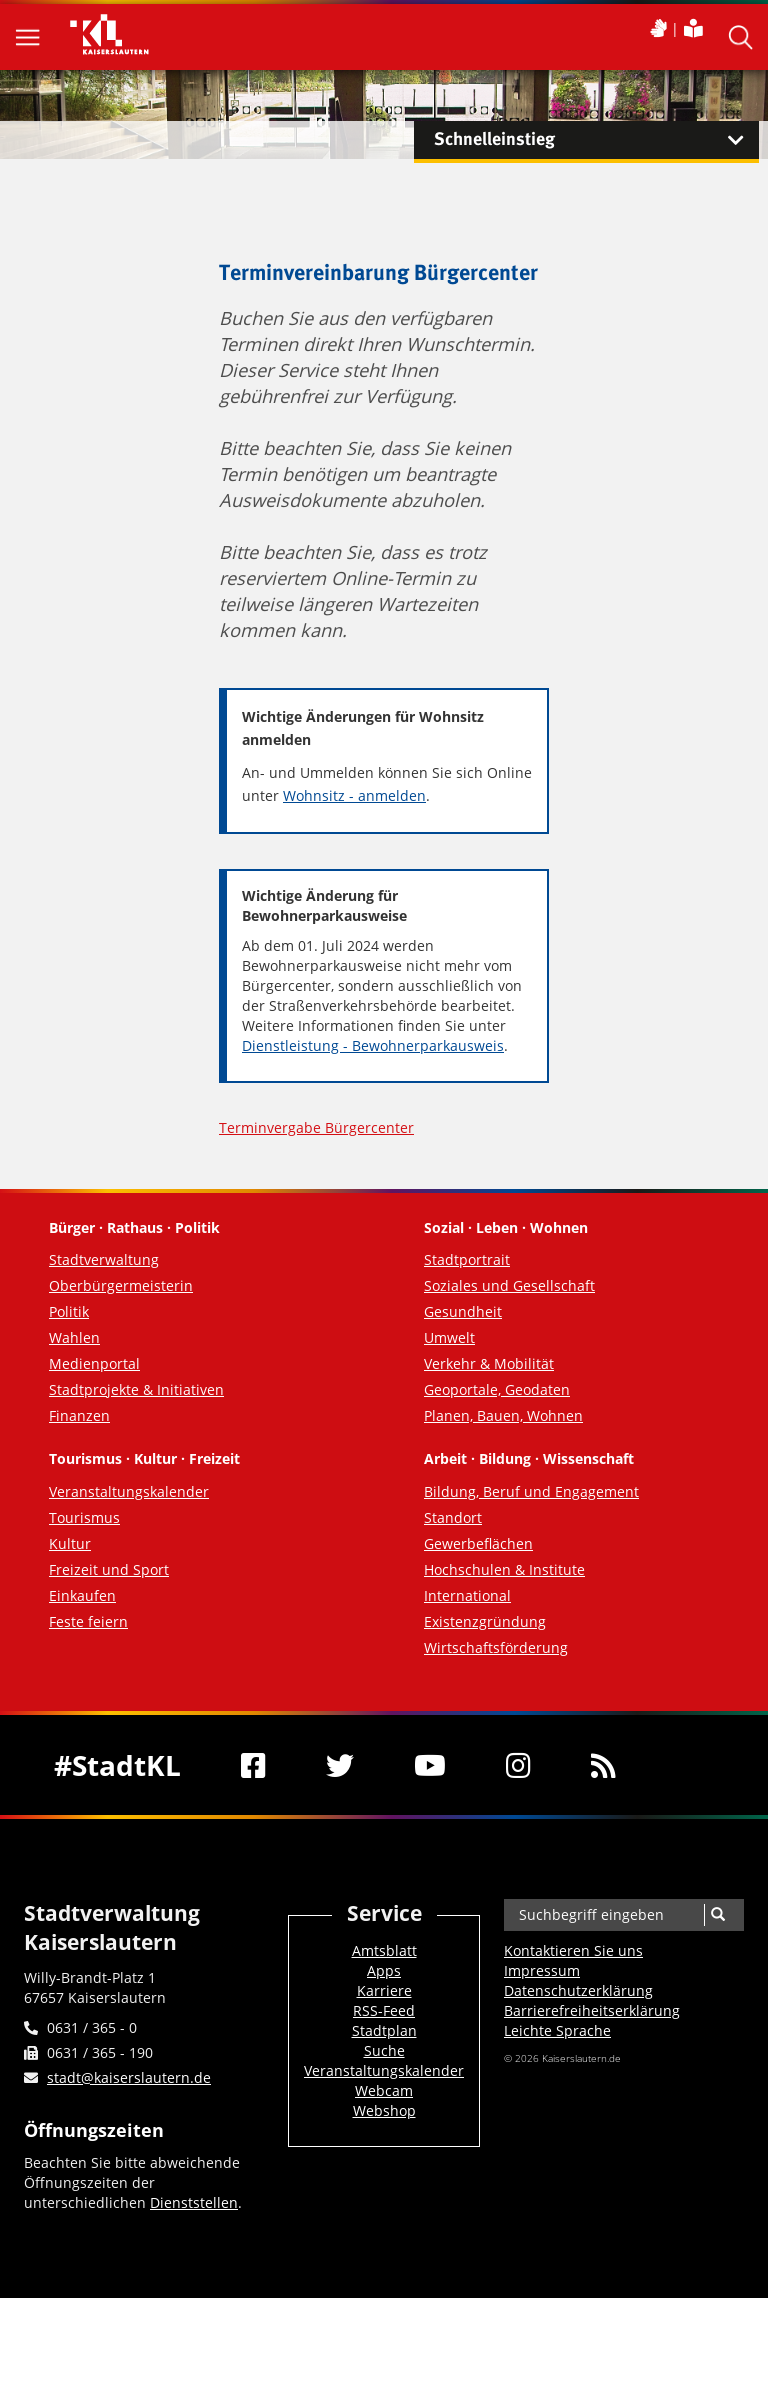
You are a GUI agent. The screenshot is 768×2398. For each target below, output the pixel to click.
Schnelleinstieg (596, 140)
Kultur (70, 1543)
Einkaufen (82, 1595)
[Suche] (717, 1915)
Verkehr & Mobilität (489, 1363)
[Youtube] (430, 1765)
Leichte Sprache (557, 2030)
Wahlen (74, 1337)
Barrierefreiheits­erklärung (592, 2010)
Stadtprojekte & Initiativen (136, 1389)
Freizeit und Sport (109, 1569)
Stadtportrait (467, 1259)
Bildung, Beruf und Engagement (531, 1491)
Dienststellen (194, 2202)
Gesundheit (463, 1311)
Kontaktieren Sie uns (573, 1950)
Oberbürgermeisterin (121, 1285)
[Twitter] (340, 1765)
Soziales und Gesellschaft (509, 1285)
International (467, 1595)
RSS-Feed (384, 2010)
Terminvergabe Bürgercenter (316, 1127)
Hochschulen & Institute (504, 1569)
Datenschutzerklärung (578, 1990)
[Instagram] (518, 1765)
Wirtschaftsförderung (496, 1647)
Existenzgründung (485, 1621)
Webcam (384, 2090)
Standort (453, 1517)
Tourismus (84, 1517)
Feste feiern (88, 1621)
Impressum (542, 1970)
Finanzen (79, 1415)
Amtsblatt (384, 1950)
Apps (384, 1970)
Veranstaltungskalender (129, 1491)
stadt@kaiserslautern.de (129, 2077)
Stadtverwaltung (104, 1259)
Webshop (384, 2110)
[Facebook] (253, 1765)
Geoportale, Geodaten (497, 1389)
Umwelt (449, 1337)
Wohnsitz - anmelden (354, 795)
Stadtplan (384, 2030)
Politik (69, 1311)
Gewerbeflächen (478, 1543)
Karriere (384, 1990)
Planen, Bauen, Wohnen (503, 1415)
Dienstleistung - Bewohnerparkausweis (373, 1045)
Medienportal (94, 1363)
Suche (384, 2050)
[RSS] (603, 1765)
